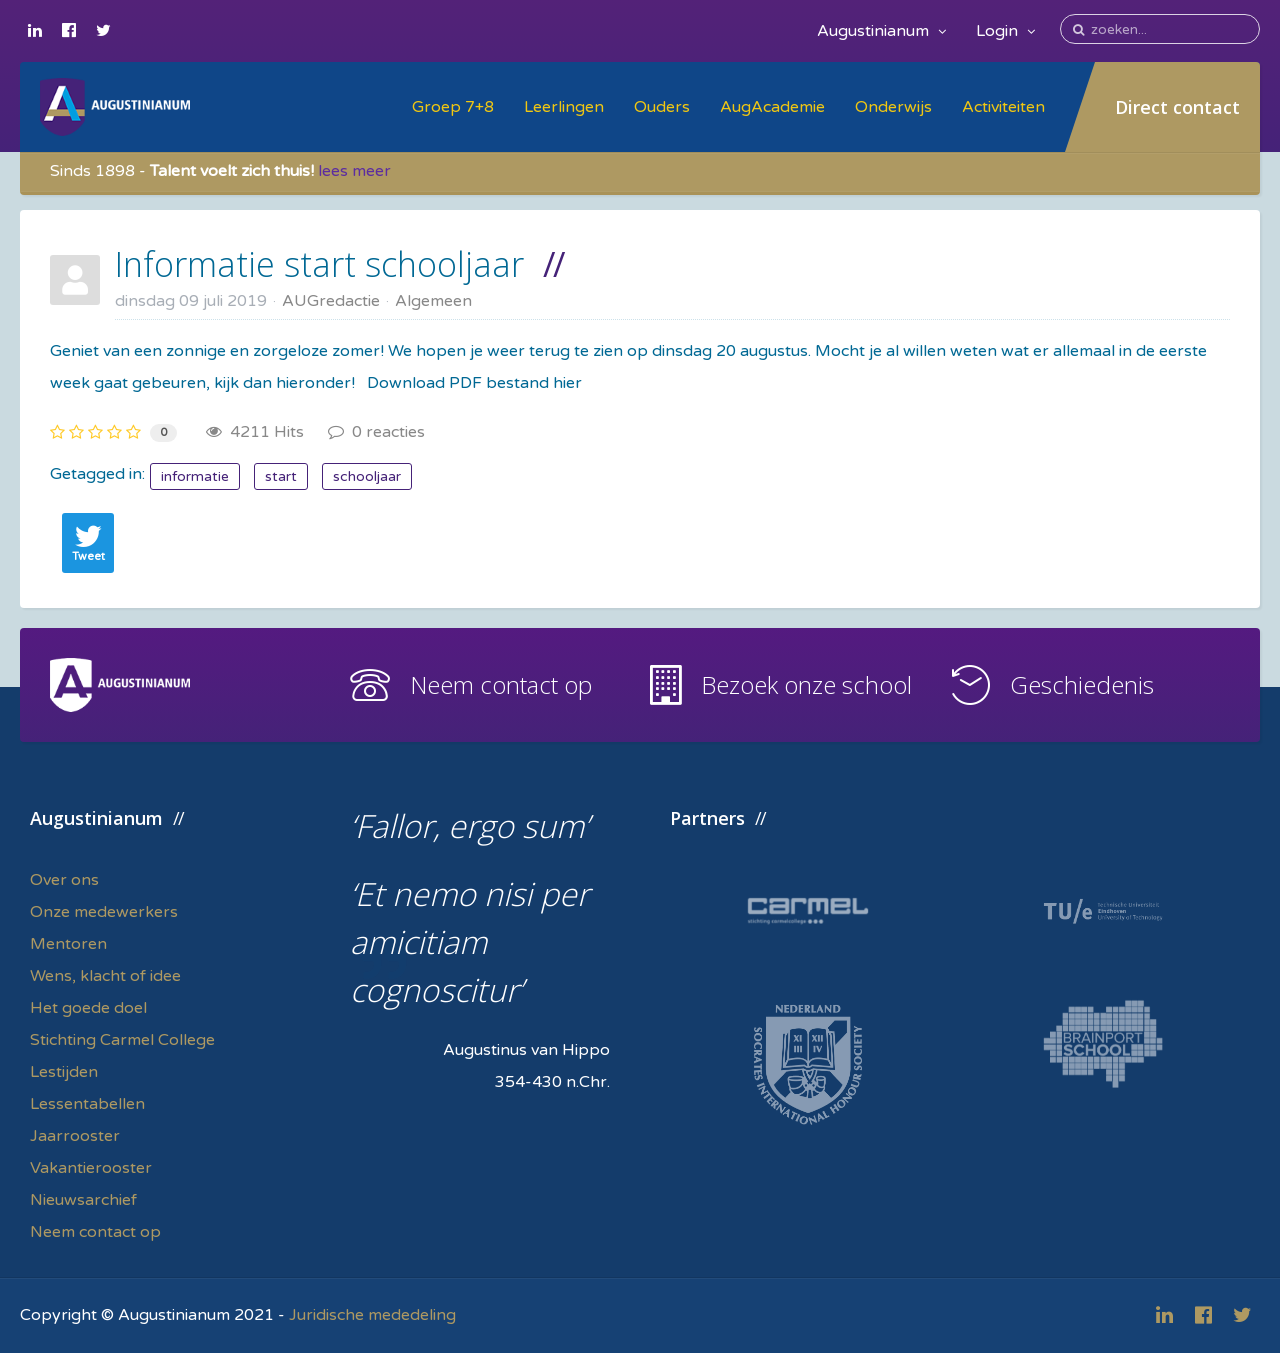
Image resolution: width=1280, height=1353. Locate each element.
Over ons (64, 880)
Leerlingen (564, 107)
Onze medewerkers (104, 912)
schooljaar (367, 476)
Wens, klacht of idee (105, 976)
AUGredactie (331, 301)
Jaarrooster (75, 1136)
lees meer (354, 171)
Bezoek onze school (806, 684)
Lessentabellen (87, 1104)
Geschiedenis (1082, 684)
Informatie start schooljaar (319, 264)
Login (1005, 31)
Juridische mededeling (372, 1315)
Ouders (662, 107)
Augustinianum (881, 31)
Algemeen (433, 301)
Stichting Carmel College (122, 1040)
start (281, 476)
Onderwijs (893, 107)
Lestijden (64, 1072)
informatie (195, 476)
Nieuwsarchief (83, 1200)
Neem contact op (501, 684)
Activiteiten (1003, 107)
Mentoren (68, 944)
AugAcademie (772, 107)
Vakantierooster (91, 1168)
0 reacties (376, 432)
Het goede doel (88, 1008)
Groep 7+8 (453, 107)
